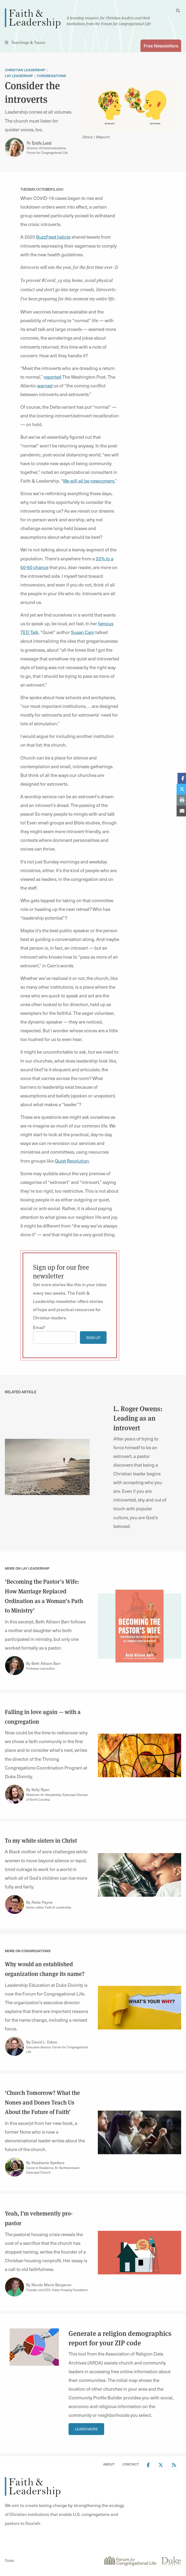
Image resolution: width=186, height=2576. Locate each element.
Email (38, 1327)
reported (52, 376)
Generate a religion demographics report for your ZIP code (120, 2337)
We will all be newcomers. (89, 480)
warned (45, 385)
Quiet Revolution (72, 1160)
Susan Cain (82, 632)
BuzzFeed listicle (53, 237)
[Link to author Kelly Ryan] (14, 1794)
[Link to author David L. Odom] (14, 2046)
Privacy (9, 2560)
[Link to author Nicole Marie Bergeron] (14, 2287)
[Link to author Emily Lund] (14, 147)
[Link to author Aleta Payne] (14, 1904)
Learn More (86, 2429)
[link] (47, 1466)
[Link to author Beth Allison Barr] (14, 1665)
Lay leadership (19, 75)
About (109, 2464)
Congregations (51, 75)
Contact (131, 2464)
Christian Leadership (25, 70)
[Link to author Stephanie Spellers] (14, 2167)
